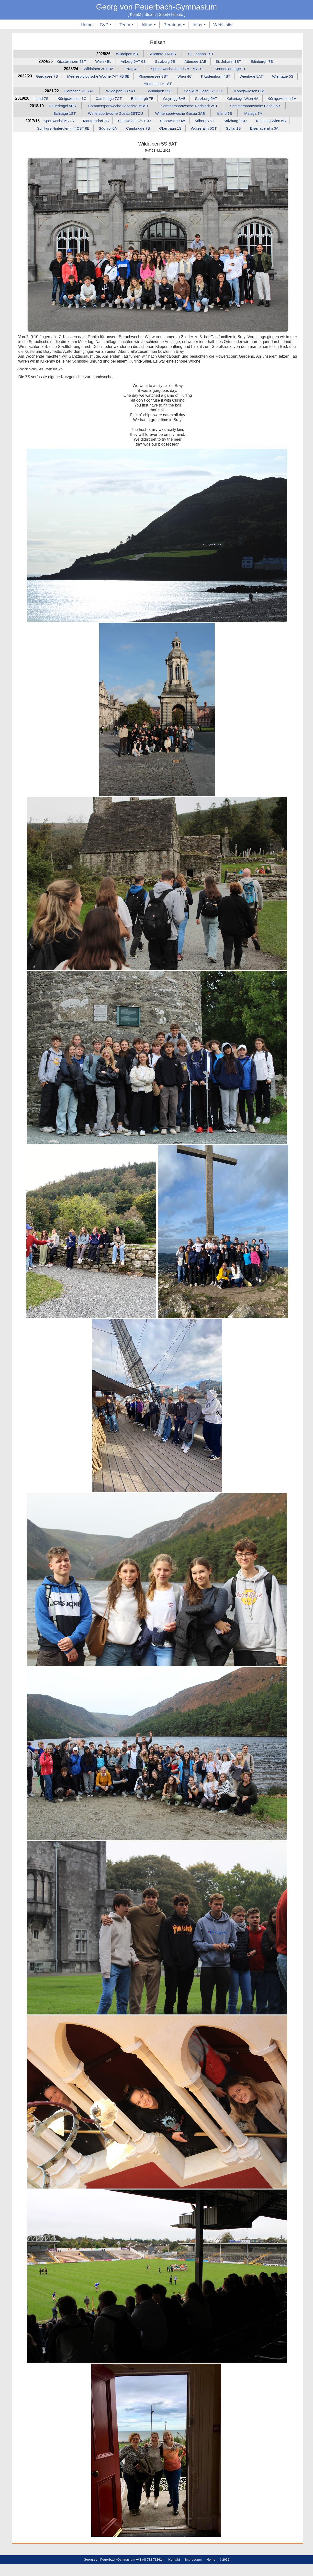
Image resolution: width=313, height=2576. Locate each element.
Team (126, 24)
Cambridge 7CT (125, 101)
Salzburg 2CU (238, 132)
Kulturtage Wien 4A (266, 101)
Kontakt (174, 2571)
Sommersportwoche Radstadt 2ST (191, 117)
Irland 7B (228, 124)
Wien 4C (201, 77)
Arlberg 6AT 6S (131, 62)
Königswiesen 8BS (254, 93)
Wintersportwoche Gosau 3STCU (113, 124)
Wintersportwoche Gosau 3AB (181, 124)
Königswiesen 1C (87, 101)
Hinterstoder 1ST (174, 85)
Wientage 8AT (271, 77)
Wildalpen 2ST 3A (95, 70)
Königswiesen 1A (158, 109)
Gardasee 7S (57, 77)
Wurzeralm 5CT (206, 140)
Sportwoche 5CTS (53, 132)
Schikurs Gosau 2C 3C (205, 93)
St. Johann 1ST (202, 54)
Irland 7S (54, 101)
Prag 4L (130, 70)
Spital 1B (237, 140)
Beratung (174, 24)
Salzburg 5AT (227, 101)
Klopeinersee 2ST (168, 77)
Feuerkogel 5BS (58, 117)
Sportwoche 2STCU (133, 132)
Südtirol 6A (105, 140)
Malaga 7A (258, 124)
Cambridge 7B (137, 140)
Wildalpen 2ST (159, 93)
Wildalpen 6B (124, 54)
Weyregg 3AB (194, 101)
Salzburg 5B (165, 62)
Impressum (193, 2571)
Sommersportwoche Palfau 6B (259, 117)
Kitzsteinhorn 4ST (66, 62)
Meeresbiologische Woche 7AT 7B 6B (111, 77)
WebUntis (222, 24)
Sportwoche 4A (173, 132)
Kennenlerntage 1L (233, 70)
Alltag (148, 24)
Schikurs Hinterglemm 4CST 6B (58, 140)
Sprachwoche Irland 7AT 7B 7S (177, 70)
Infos (199, 24)
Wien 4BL (100, 62)
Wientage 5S (138, 85)
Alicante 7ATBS (163, 54)
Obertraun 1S (171, 140)
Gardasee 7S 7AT (74, 93)
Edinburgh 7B (266, 62)
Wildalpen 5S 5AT (118, 93)
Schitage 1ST (60, 124)
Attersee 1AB (196, 62)
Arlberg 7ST (206, 132)
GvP (106, 24)
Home (86, 24)
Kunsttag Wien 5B (276, 132)
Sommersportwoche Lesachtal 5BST (116, 117)
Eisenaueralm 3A (269, 140)
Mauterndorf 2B (92, 132)
